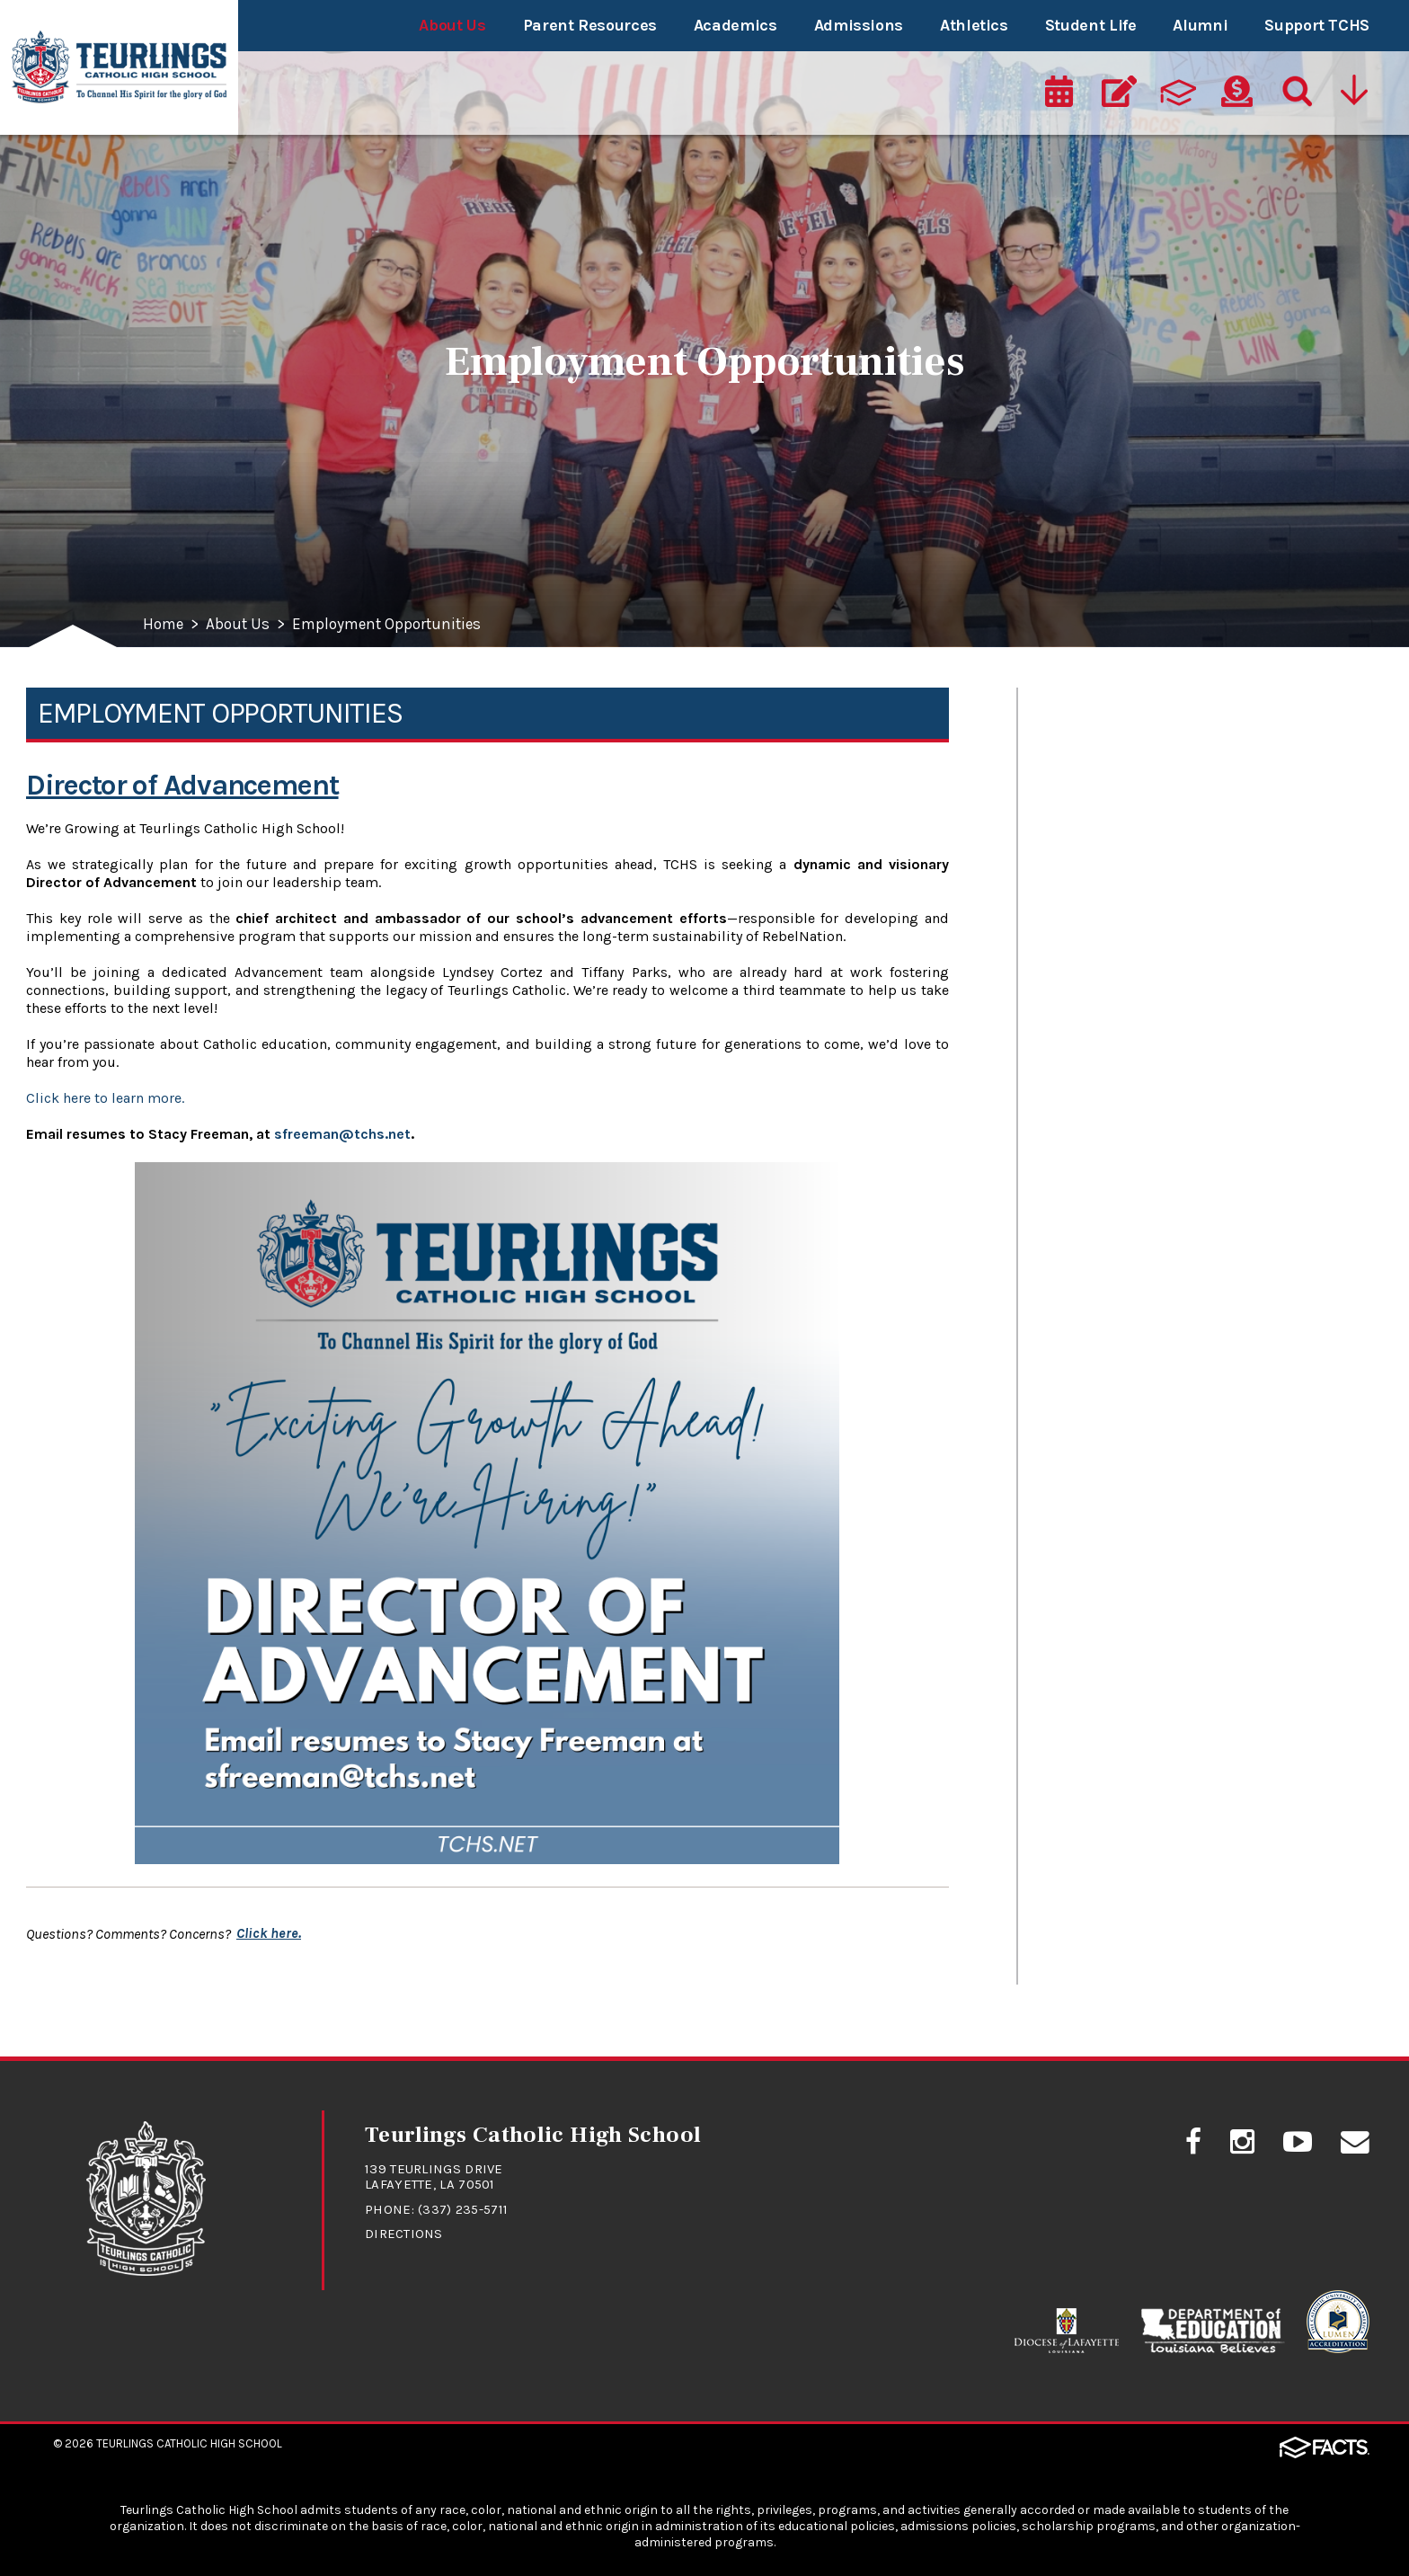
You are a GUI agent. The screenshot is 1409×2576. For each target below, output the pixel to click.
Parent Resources (590, 25)
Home (164, 625)
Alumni (1200, 25)
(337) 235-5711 (463, 2208)
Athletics (974, 25)
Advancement (1106, 968)
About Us (452, 25)
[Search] (1296, 96)
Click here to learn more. (105, 1097)
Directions (404, 2233)
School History (1109, 780)
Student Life (1091, 25)
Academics (735, 25)
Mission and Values (1128, 717)
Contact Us (1093, 1094)
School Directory (1117, 905)
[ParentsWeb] (1178, 96)
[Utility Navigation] (1356, 96)
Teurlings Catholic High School (189, 2441)
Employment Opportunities (395, 625)
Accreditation (1104, 1220)
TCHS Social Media (1126, 1031)
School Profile (1105, 843)
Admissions (858, 25)
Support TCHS (1316, 25)
